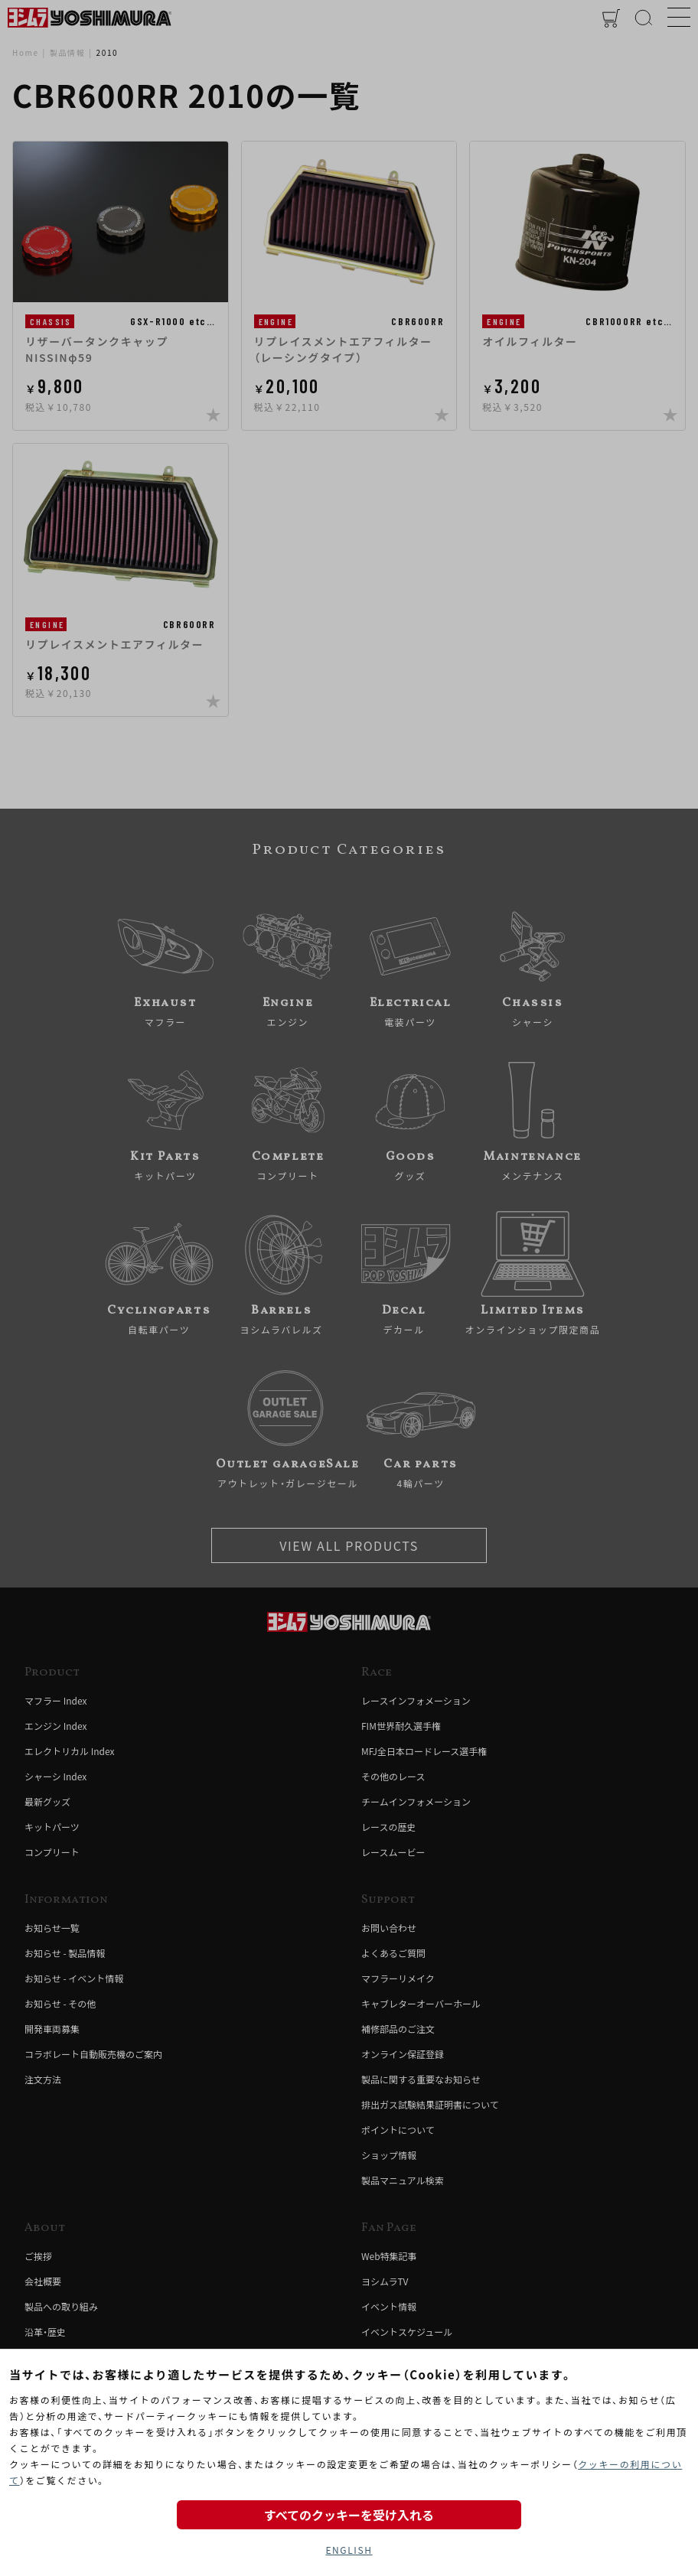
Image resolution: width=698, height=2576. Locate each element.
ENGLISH (348, 2549)
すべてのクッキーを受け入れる (349, 2515)
